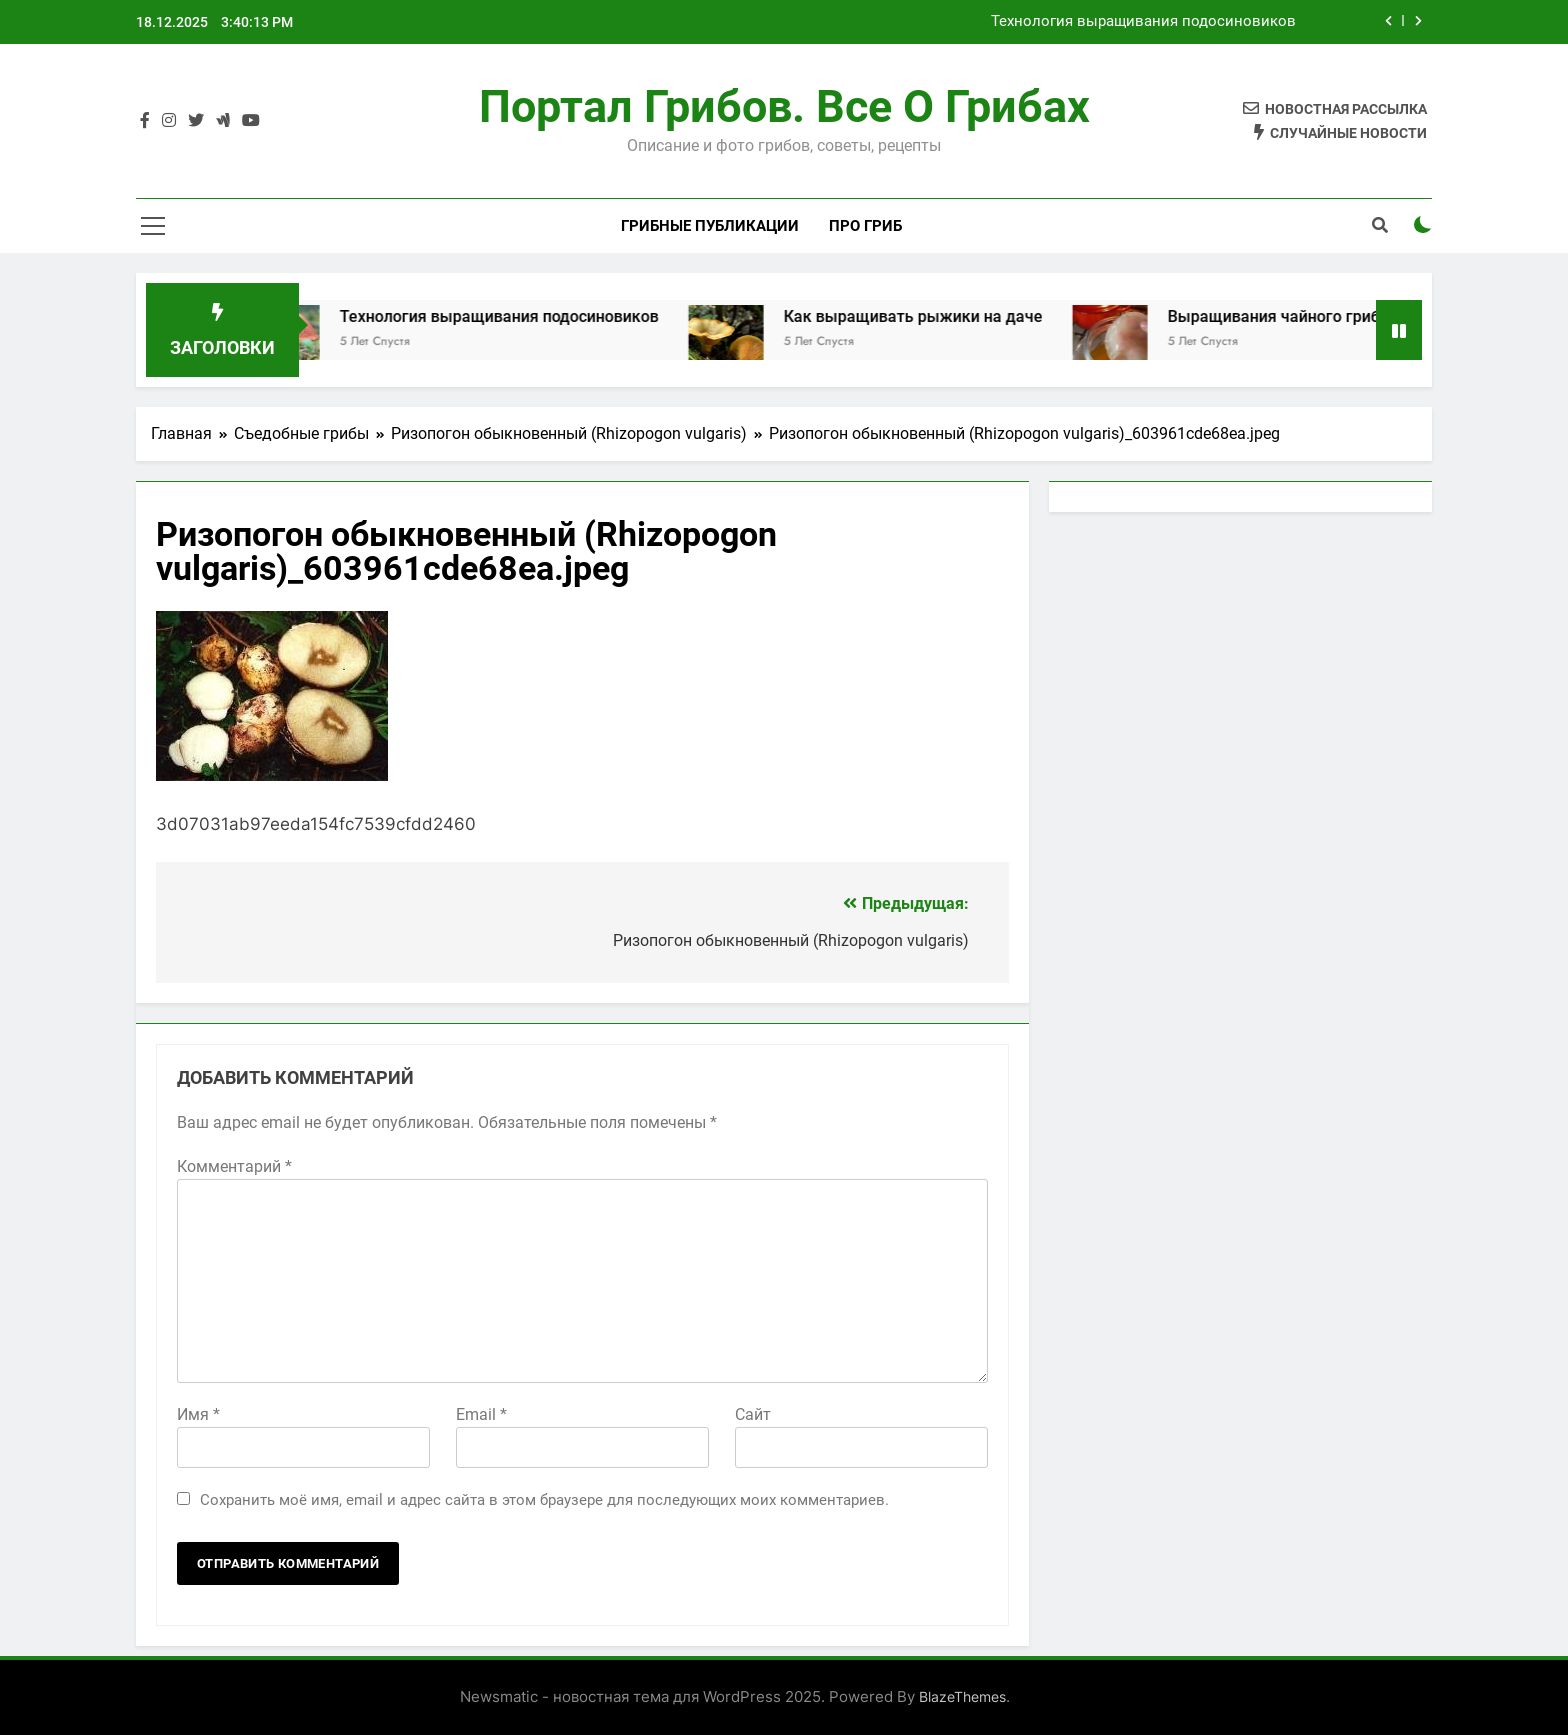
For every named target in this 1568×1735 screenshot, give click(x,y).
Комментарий (234, 1166)
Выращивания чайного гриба (1298, 316)
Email (481, 1414)
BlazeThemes (962, 1696)
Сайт (753, 1414)
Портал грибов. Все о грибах (784, 106)
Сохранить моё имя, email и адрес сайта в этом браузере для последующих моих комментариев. (544, 1500)
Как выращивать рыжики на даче (933, 316)
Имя (198, 1414)
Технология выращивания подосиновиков (1143, 22)
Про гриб (865, 226)
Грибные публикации (710, 226)
